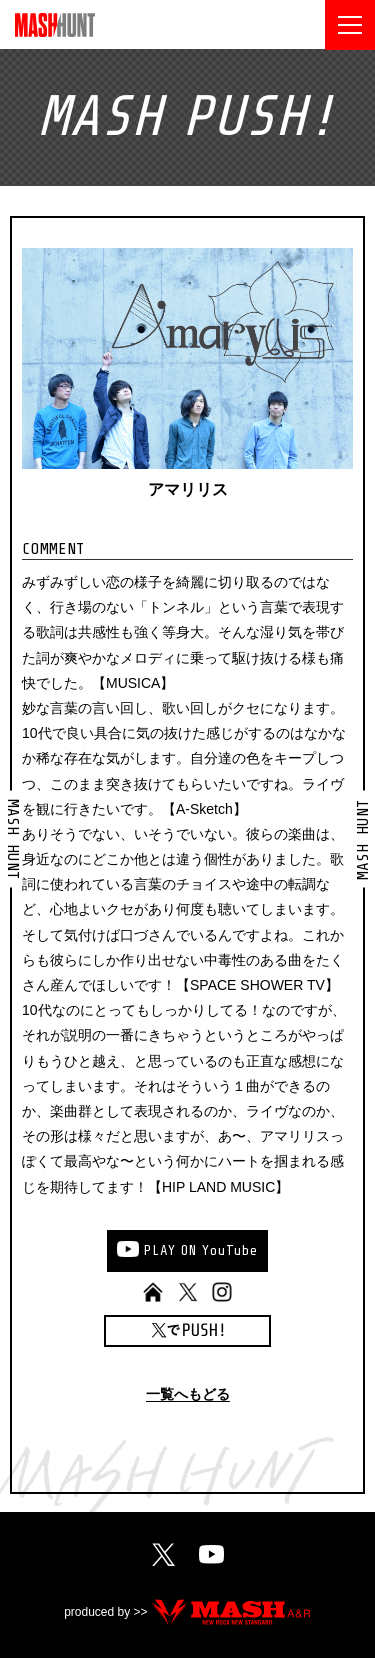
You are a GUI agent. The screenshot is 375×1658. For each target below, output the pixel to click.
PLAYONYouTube (201, 1250)
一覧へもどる (188, 1394)
